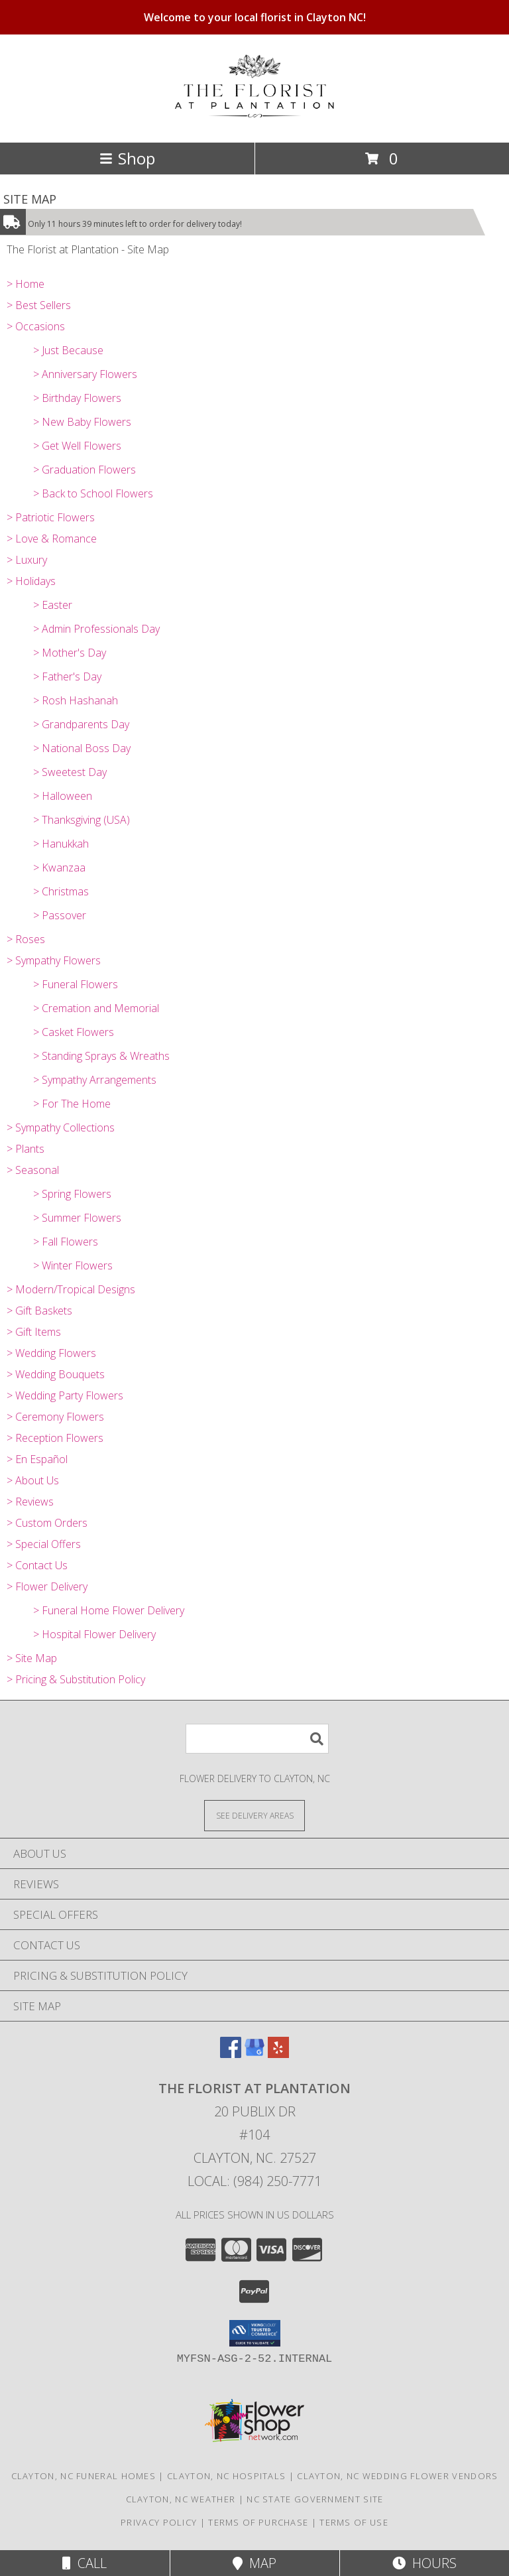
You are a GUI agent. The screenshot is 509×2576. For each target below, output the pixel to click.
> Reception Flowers (55, 1438)
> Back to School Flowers (93, 493)
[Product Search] (257, 1739)
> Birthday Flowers (77, 398)
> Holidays (31, 581)
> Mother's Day (69, 652)
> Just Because (68, 350)
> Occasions (36, 326)
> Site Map (32, 1658)
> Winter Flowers (73, 1265)
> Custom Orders (47, 1522)
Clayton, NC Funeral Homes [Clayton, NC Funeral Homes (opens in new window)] (83, 2476)
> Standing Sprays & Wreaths (101, 1056)
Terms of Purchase (258, 2522)
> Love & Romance (52, 538)
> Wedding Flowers (51, 1353)
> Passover (59, 915)
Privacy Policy (159, 2522)
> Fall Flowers (65, 1241)
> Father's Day (67, 676)
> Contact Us (37, 1565)
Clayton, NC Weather (181, 2499)
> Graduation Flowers (84, 469)
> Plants (25, 1148)
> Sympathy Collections (61, 1127)
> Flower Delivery (47, 1586)
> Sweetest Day (70, 772)
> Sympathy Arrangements (94, 1079)
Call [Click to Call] (84, 2563)
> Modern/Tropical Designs (71, 1289)
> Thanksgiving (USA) (81, 819)
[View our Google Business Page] (254, 2053)
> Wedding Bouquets (56, 1374)
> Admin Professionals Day (96, 628)
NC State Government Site (315, 2499)
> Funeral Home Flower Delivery (108, 1610)
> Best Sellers (39, 305)
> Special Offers (44, 1544)
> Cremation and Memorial (96, 1008)
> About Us (33, 1480)
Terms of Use (353, 2522)
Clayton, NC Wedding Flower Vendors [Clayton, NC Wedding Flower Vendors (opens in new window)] (397, 2476)
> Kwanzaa (59, 867)
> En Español (37, 1459)
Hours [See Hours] (424, 2563)
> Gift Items (34, 1331)
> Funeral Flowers (75, 984)
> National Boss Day (82, 748)
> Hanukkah (61, 843)
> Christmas (61, 891)
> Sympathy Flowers (54, 960)
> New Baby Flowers (82, 422)
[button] (254, 2333)
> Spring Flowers (72, 1194)
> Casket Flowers (73, 1032)
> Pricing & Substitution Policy (76, 1679)
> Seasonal (33, 1170)
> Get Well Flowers (77, 445)
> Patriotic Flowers (51, 517)
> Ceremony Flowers (55, 1416)
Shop (127, 158)
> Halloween (62, 796)
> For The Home (72, 1103)
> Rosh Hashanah (75, 700)
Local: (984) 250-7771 (254, 2181)
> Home (25, 284)
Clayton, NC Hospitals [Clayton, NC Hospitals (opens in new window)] (226, 2476)
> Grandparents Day (81, 724)
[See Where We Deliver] (254, 1815)
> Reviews (30, 1501)
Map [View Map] (254, 2563)
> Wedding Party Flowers (65, 1395)
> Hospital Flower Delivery (94, 1634)
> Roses (26, 939)
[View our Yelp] (278, 2053)
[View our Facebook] (230, 2053)
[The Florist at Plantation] (254, 110)
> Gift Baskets (39, 1310)
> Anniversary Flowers (85, 374)
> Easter (52, 605)
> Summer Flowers (77, 1217)
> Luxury (27, 559)
